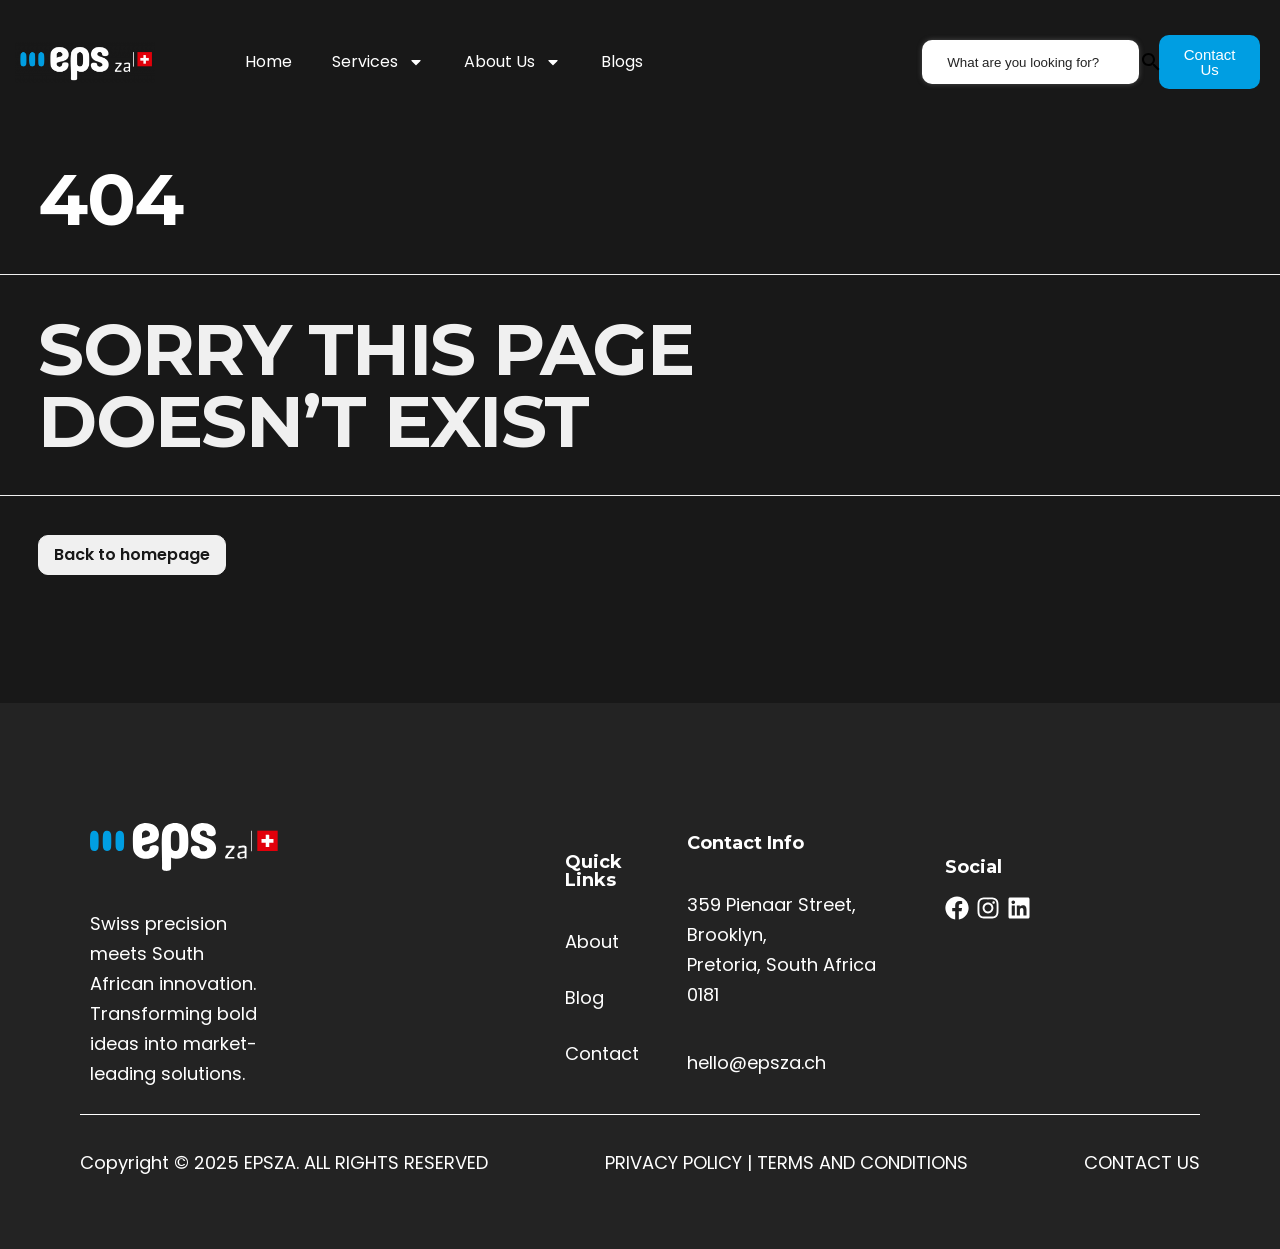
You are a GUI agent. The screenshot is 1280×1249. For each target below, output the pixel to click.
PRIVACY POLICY (673, 1162)
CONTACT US (1142, 1162)
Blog (584, 997)
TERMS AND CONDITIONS (862, 1162)
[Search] (1161, 62)
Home (268, 61)
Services (378, 62)
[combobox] (1037, 62)
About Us (512, 62)
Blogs (622, 61)
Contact (602, 1053)
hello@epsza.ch (756, 1062)
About (592, 941)
